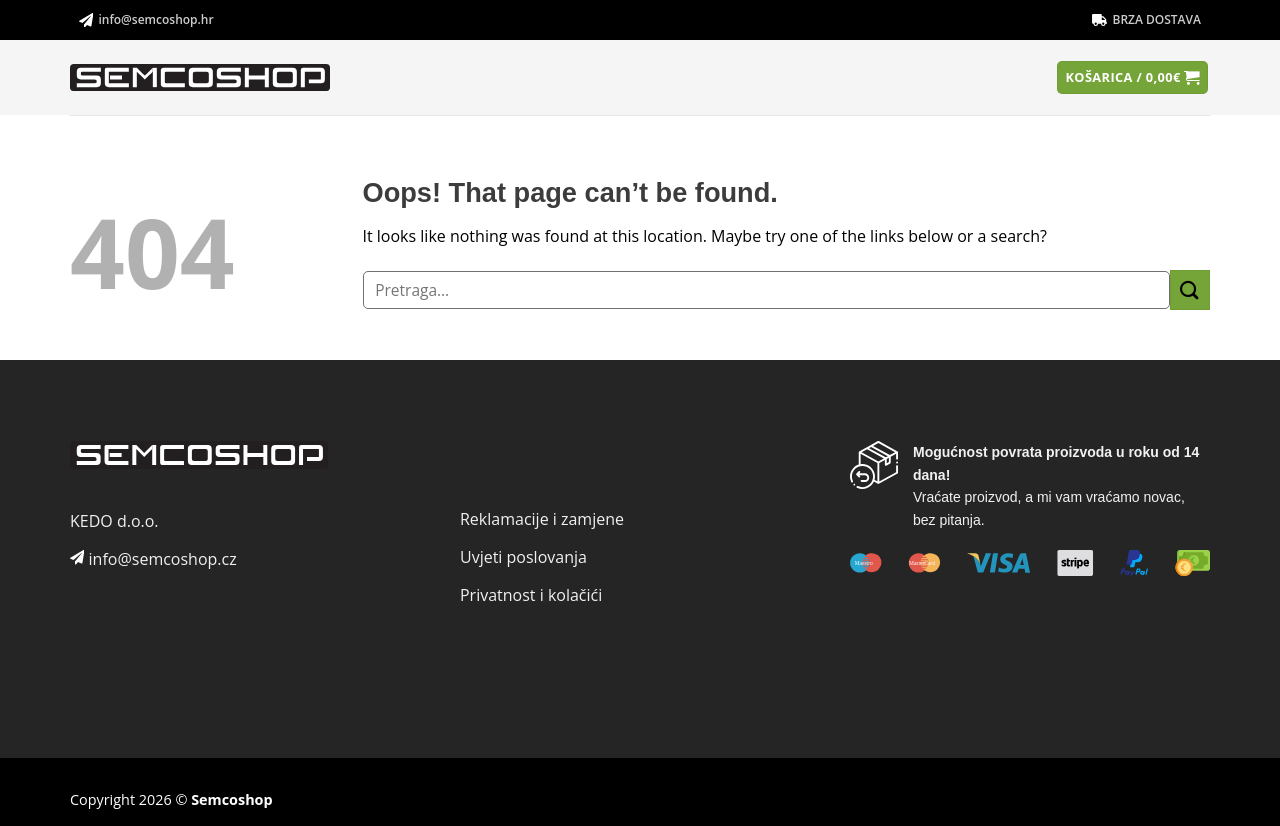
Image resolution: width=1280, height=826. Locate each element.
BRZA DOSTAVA (1146, 19)
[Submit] (1190, 289)
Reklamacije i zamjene (542, 519)
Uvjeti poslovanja (523, 557)
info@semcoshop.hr (146, 19)
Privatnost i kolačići (531, 595)
